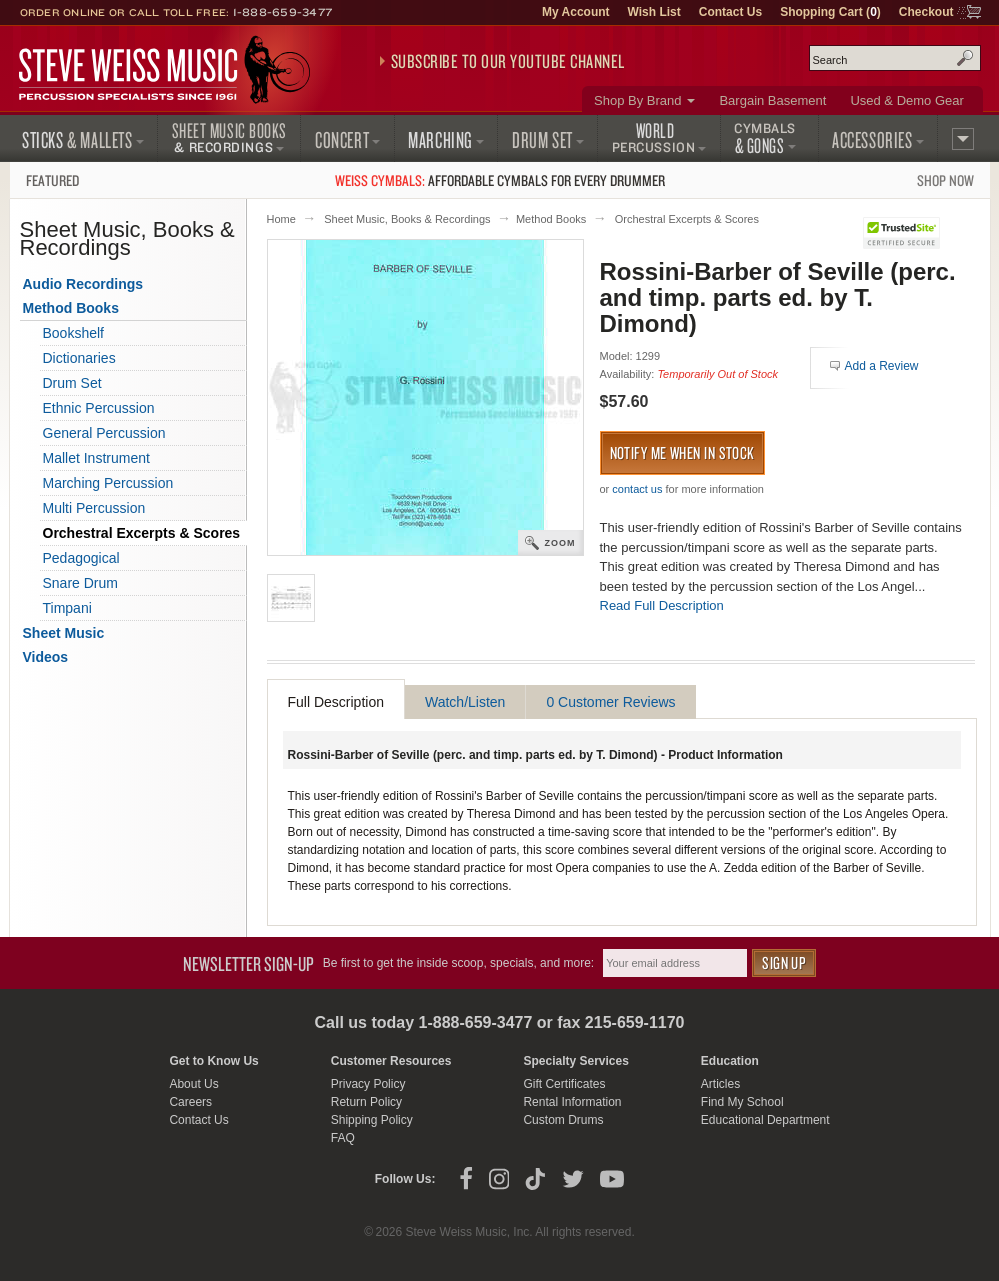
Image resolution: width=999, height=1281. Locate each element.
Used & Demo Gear (906, 100)
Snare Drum (80, 583)
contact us (637, 489)
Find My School (742, 1102)
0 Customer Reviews (610, 702)
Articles (720, 1084)
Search (965, 58)
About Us (193, 1084)
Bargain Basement (772, 100)
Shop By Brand (637, 100)
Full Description (336, 702)
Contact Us (730, 12)
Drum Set (72, 383)
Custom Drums (563, 1120)
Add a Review (882, 366)
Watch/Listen (465, 702)
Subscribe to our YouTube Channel (508, 61)
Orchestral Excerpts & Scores (687, 219)
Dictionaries (79, 358)
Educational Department (765, 1120)
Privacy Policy (368, 1084)
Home (281, 219)
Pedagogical (81, 558)
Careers (190, 1102)
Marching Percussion (108, 483)
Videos (46, 657)
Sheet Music (64, 633)
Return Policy (366, 1102)
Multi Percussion (94, 508)
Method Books (551, 219)
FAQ (343, 1138)
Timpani (67, 608)
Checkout (926, 12)
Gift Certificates (564, 1084)
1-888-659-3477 (283, 12)
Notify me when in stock (682, 452)
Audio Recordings (83, 284)
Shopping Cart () (830, 12)
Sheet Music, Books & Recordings (407, 219)
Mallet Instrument (96, 458)
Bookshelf (73, 333)
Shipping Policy (372, 1120)
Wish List (654, 12)
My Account (576, 12)
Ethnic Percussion (99, 408)
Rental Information (572, 1102)
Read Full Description (662, 605)
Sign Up (784, 962)
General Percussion (104, 433)
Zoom (560, 543)
